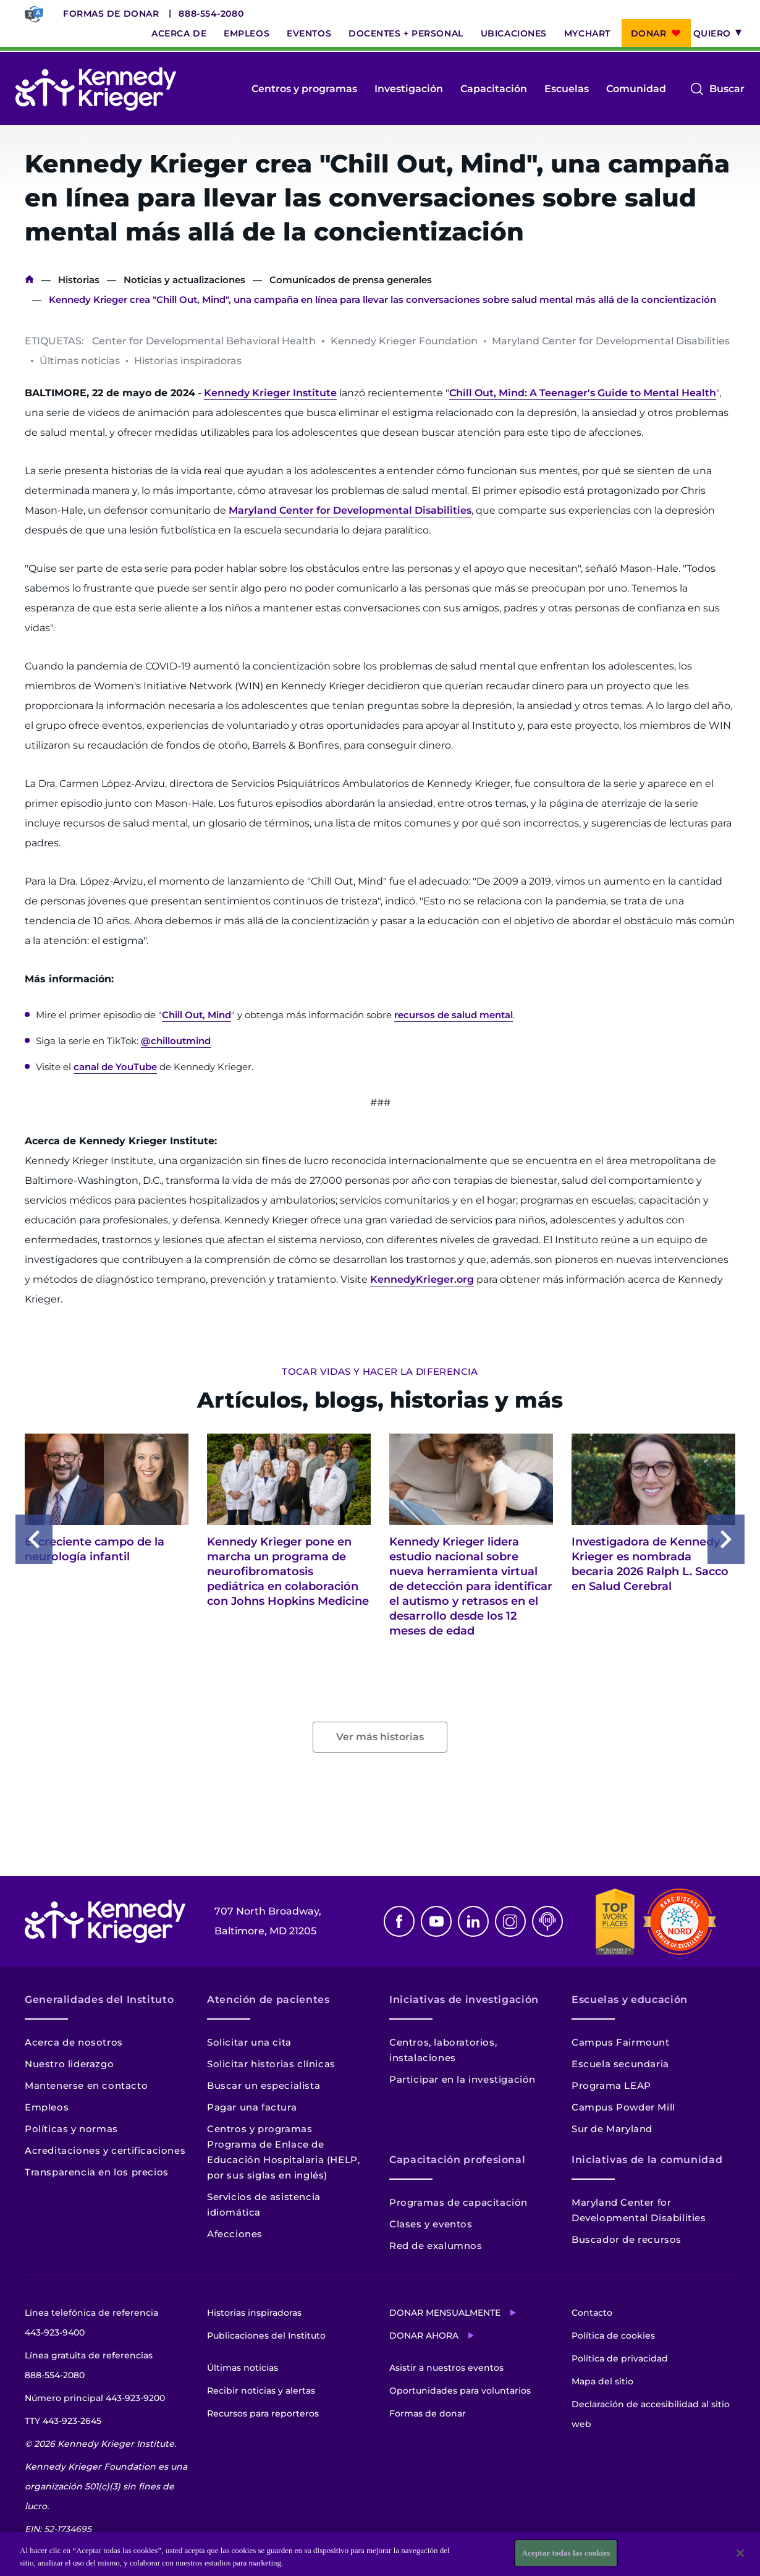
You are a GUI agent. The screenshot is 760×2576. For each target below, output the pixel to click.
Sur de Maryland (612, 2129)
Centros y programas (304, 89)
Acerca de (178, 33)
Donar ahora (423, 2335)
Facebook (399, 1921)
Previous (34, 1539)
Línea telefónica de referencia (91, 2324)
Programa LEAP (611, 2085)
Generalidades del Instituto (99, 1999)
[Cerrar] (740, 2553)
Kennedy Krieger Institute (270, 393)
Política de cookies (613, 2335)
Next (726, 1539)
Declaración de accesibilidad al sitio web (651, 2414)
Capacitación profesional (457, 2160)
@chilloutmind (176, 1041)
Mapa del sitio (602, 2381)
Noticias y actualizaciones (184, 280)
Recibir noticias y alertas (261, 2390)
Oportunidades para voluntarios (460, 2390)
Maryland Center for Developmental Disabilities (350, 510)
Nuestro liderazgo (69, 2064)
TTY (63, 2421)
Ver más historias (380, 1737)
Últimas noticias (242, 2367)
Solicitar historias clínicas (271, 2064)
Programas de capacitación (458, 2202)
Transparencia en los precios (97, 2172)
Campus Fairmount (621, 2042)
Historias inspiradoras (254, 2312)
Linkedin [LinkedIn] (473, 1921)
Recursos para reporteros (263, 2413)
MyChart (587, 33)
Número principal (95, 2398)
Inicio (29, 279)
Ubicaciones (514, 33)
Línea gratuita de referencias (89, 2367)
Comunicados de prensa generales (350, 280)
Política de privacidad (620, 2358)
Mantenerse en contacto (86, 2085)
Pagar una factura (252, 2107)
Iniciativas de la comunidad (647, 2160)
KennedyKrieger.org (422, 1279)
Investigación (408, 89)
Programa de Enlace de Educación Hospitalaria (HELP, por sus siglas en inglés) (283, 2159)
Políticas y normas (71, 2129)
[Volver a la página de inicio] (95, 89)
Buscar (727, 89)
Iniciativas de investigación (464, 1999)
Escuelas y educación (630, 1999)
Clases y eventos (431, 2224)
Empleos (246, 33)
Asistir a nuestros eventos (446, 2367)
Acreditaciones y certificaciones (105, 2150)
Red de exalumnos (436, 2245)
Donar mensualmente (444, 2312)
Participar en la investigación (462, 2079)
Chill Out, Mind (196, 1015)
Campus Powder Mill (623, 2107)
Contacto (592, 2312)
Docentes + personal (405, 33)
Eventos (309, 33)
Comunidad (636, 89)
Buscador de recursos (627, 2239)
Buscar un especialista (263, 2085)
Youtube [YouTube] (436, 1921)
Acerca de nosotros (74, 2042)
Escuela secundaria (620, 2064)
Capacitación (493, 89)
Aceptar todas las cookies (566, 2552)
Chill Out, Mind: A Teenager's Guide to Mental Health (582, 393)
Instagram (510, 1921)
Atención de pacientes (268, 1999)
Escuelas (566, 89)
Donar (649, 33)
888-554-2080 (211, 13)
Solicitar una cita (249, 2042)
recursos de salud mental (453, 1015)
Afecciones (235, 2234)
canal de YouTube (115, 1067)
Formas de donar (111, 13)
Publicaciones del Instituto (266, 2335)
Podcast (547, 1921)
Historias (78, 280)
